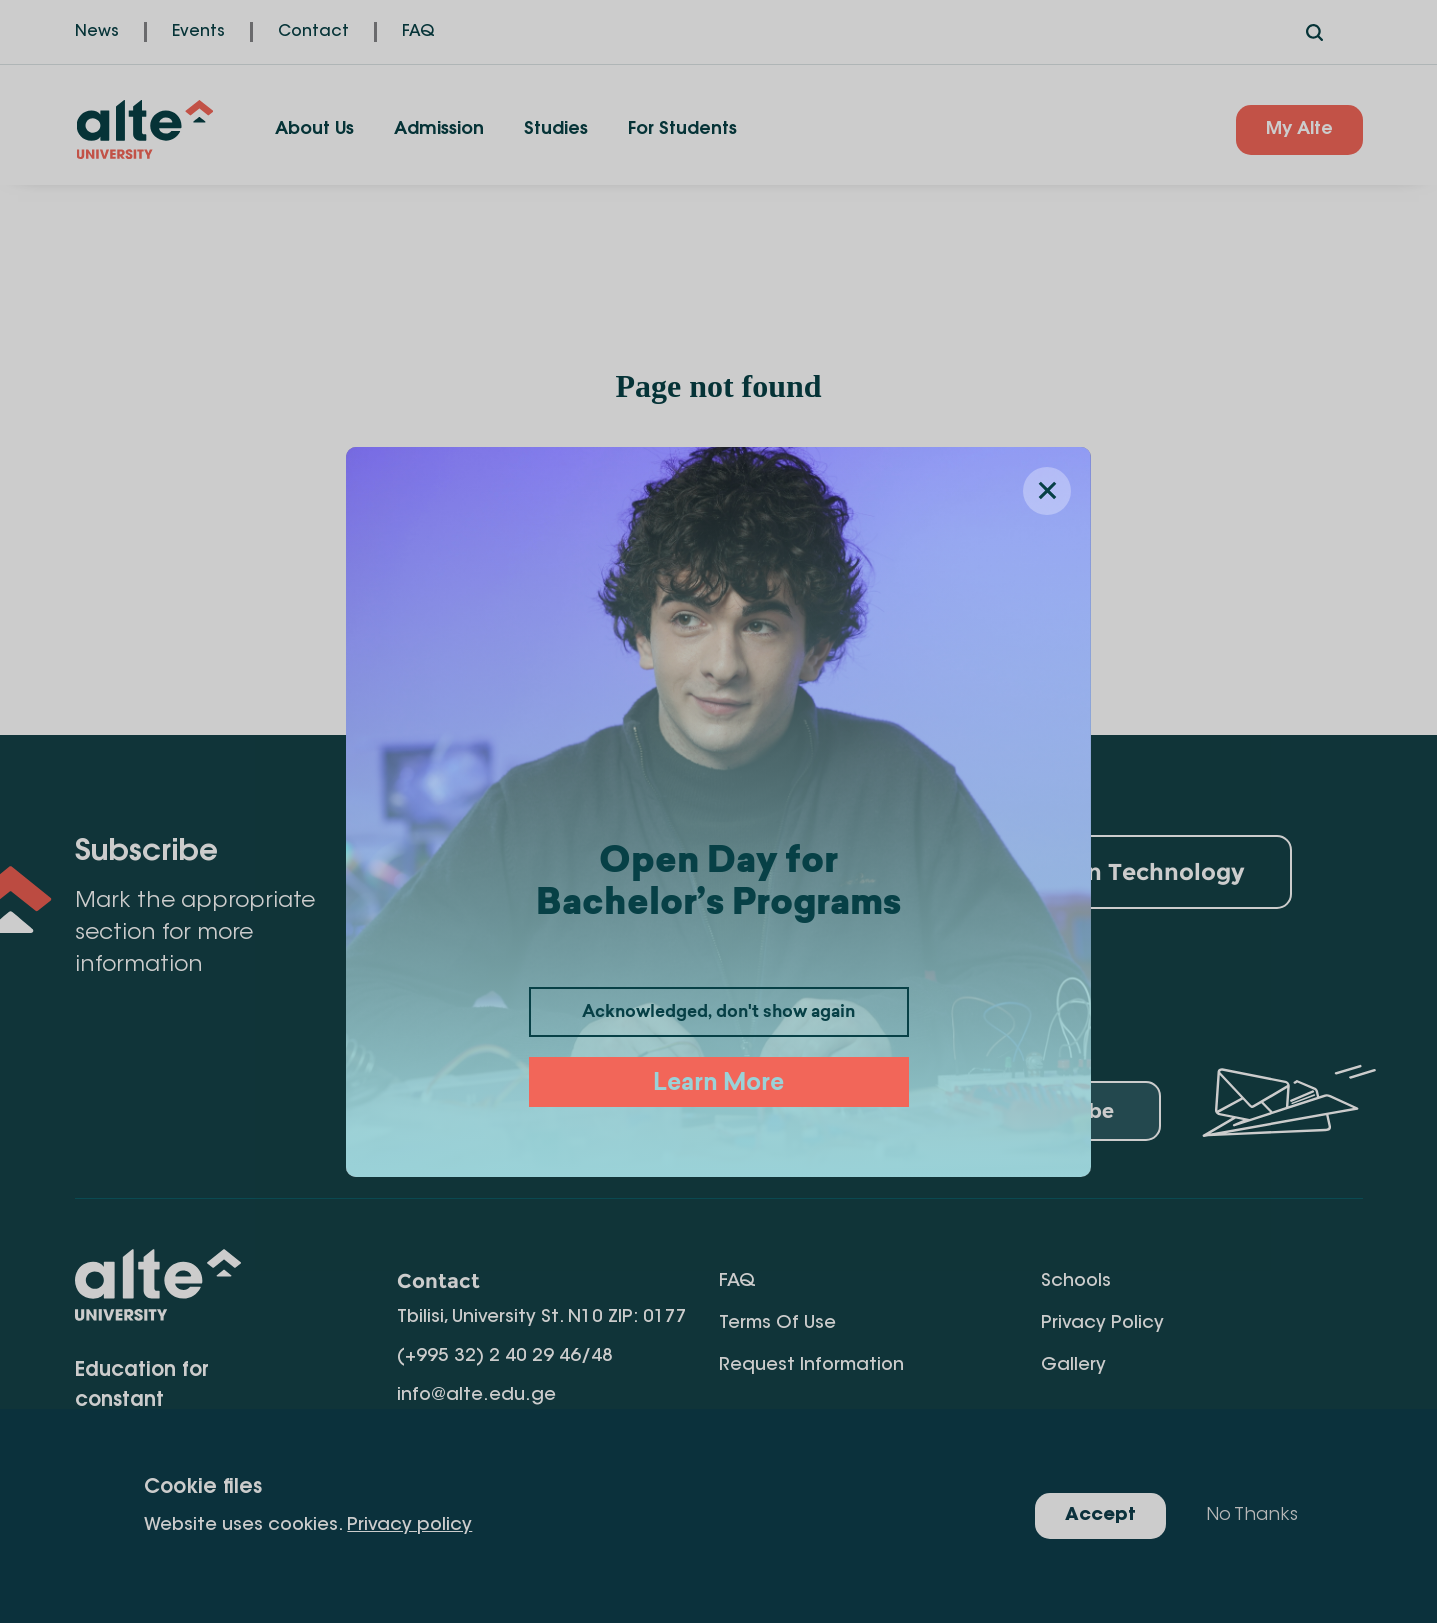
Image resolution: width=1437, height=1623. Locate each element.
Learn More (718, 1084)
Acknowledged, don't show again (718, 1013)
